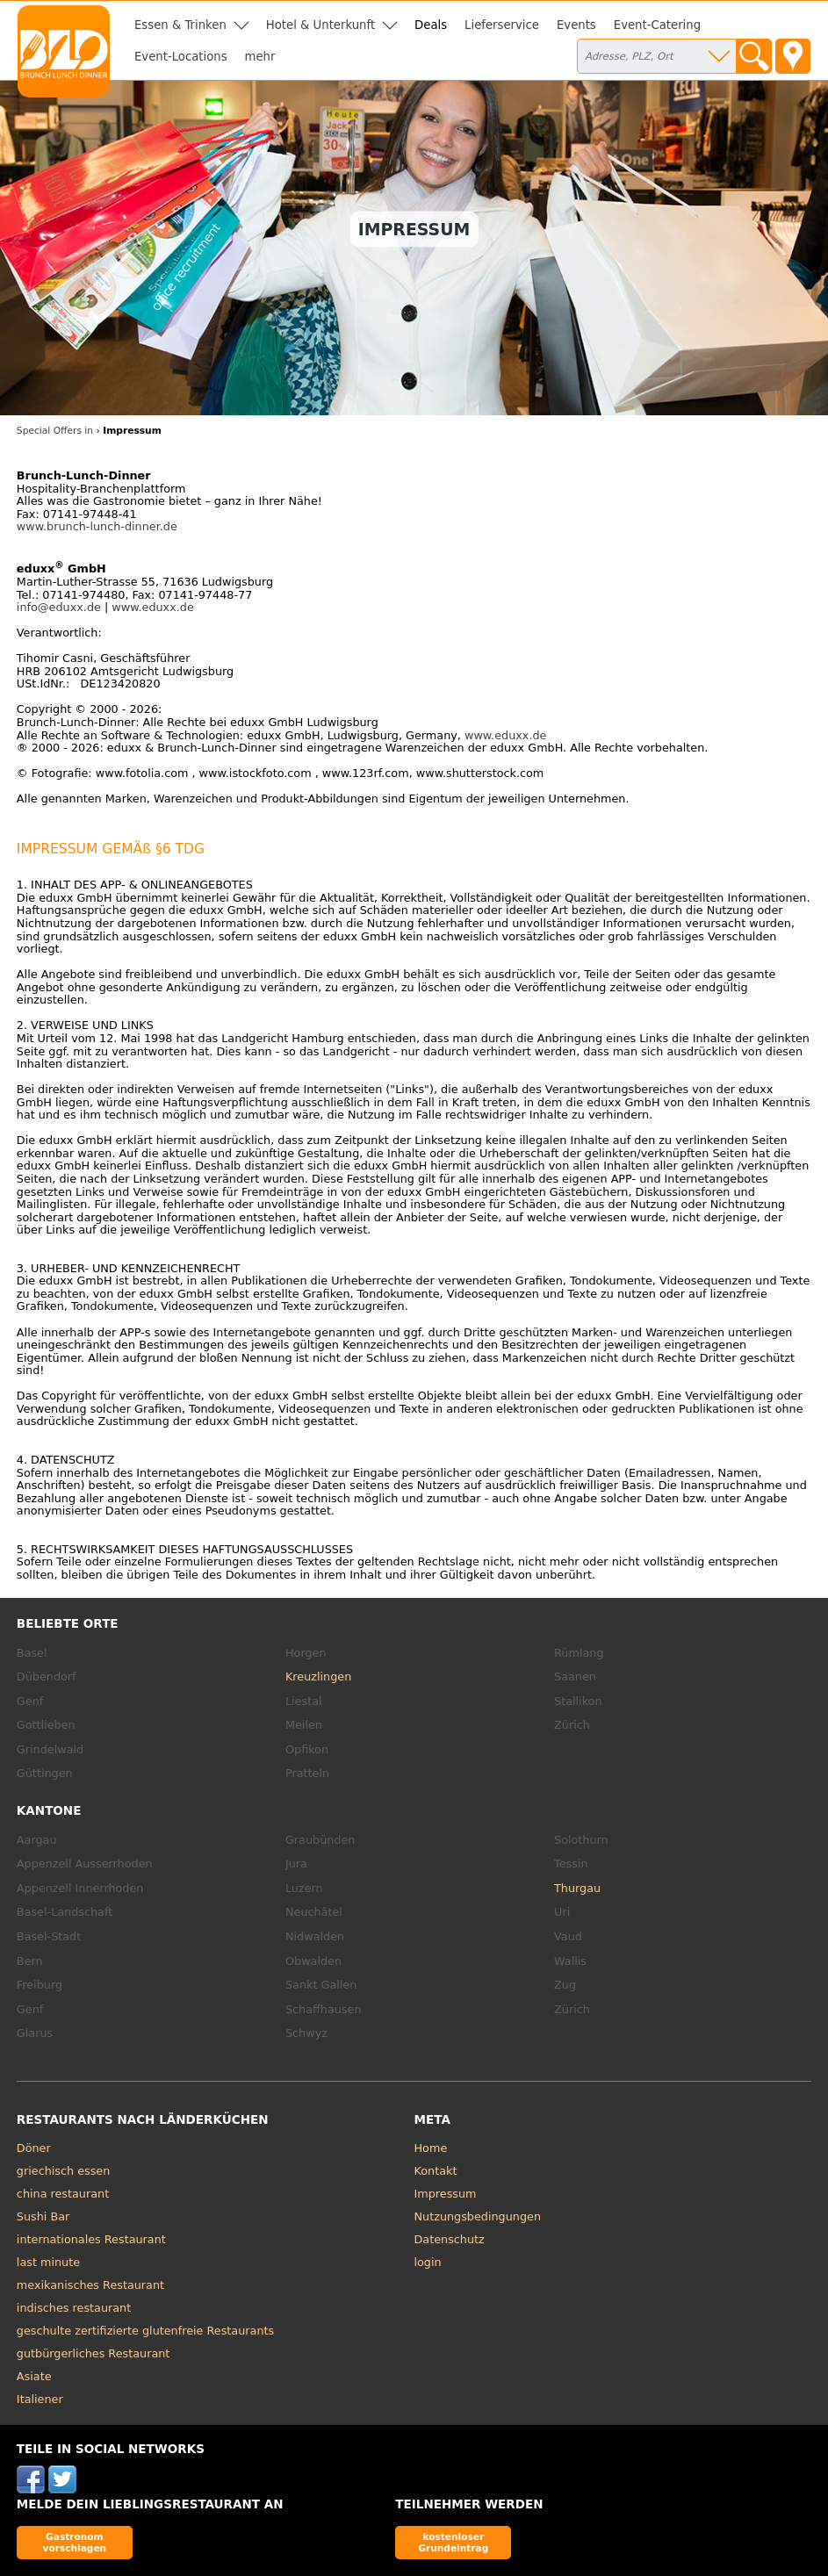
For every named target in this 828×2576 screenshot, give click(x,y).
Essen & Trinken (180, 25)
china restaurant (63, 2193)
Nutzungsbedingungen (478, 2216)
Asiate (34, 2376)
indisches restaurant (74, 2307)
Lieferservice (501, 25)
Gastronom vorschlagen (75, 2542)
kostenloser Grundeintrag (453, 2542)
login (428, 2262)
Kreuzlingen (318, 1676)
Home (431, 2148)
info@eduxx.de (59, 607)
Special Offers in (55, 430)
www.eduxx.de (153, 607)
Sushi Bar (43, 2216)
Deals (430, 25)
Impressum (445, 2193)
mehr (260, 56)
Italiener (40, 2399)
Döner (34, 2148)
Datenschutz (449, 2239)
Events (576, 25)
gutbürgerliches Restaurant (93, 2353)
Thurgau (577, 1888)
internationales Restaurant (91, 2239)
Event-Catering (657, 25)
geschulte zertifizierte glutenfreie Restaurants (145, 2330)
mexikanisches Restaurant (90, 2285)
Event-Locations (180, 56)
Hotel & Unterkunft (320, 25)
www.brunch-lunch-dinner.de (97, 526)
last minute (48, 2262)
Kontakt (435, 2170)
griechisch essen (63, 2170)
